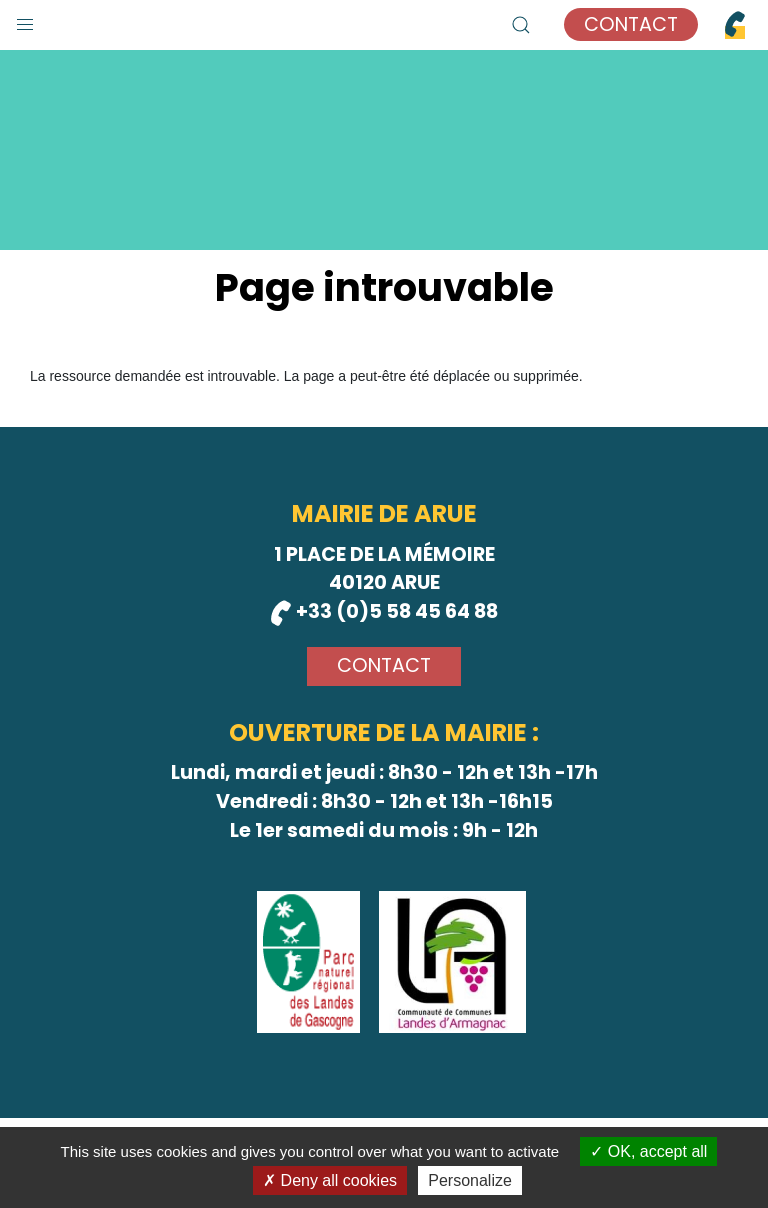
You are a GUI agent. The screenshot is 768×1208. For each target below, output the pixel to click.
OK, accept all (648, 1151)
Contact (631, 24)
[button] (25, 20)
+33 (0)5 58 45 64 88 (384, 611)
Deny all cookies (330, 1180)
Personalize (470, 1180)
